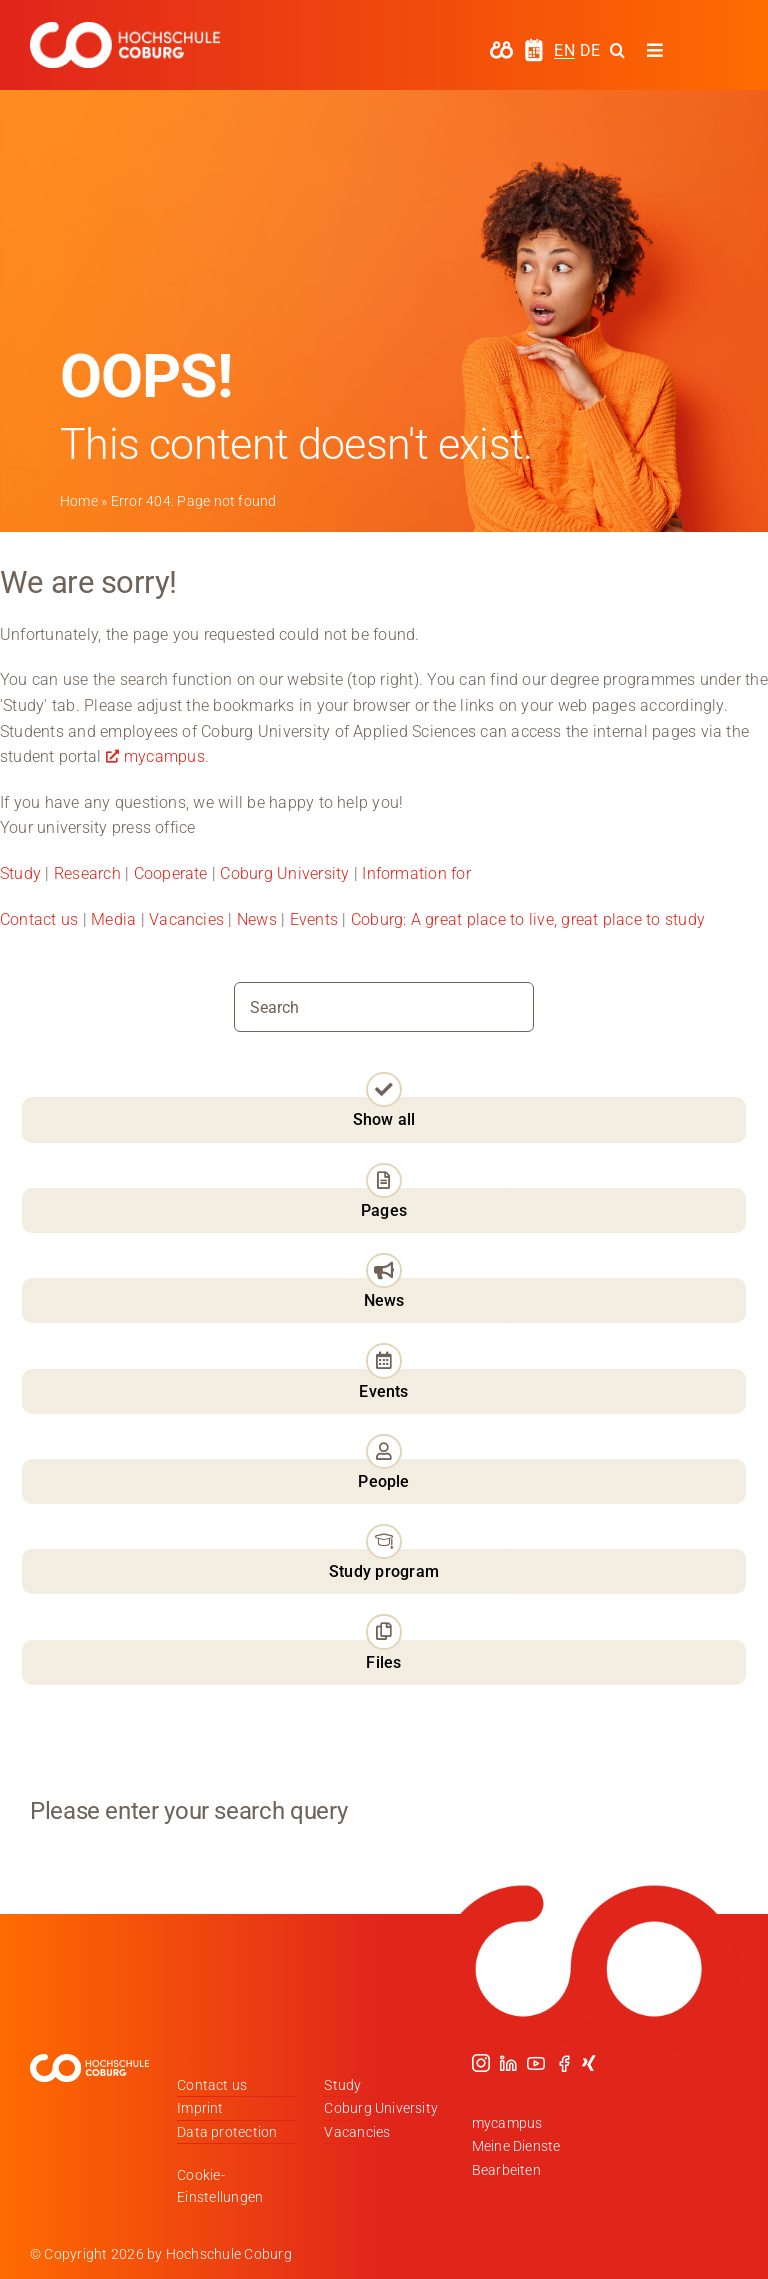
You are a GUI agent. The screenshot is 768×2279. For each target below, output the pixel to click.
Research (87, 873)
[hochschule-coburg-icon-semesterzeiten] (534, 45)
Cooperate (171, 873)
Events (316, 919)
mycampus (164, 756)
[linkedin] (508, 2063)
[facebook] (564, 2063)
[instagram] (481, 2063)
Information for (416, 873)
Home (79, 501)
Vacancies (186, 919)
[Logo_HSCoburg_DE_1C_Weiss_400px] (125, 29)
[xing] (589, 2063)
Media (113, 919)
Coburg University (284, 873)
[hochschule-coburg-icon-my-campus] (501, 47)
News (257, 919)
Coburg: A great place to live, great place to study (528, 919)
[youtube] (536, 2063)
